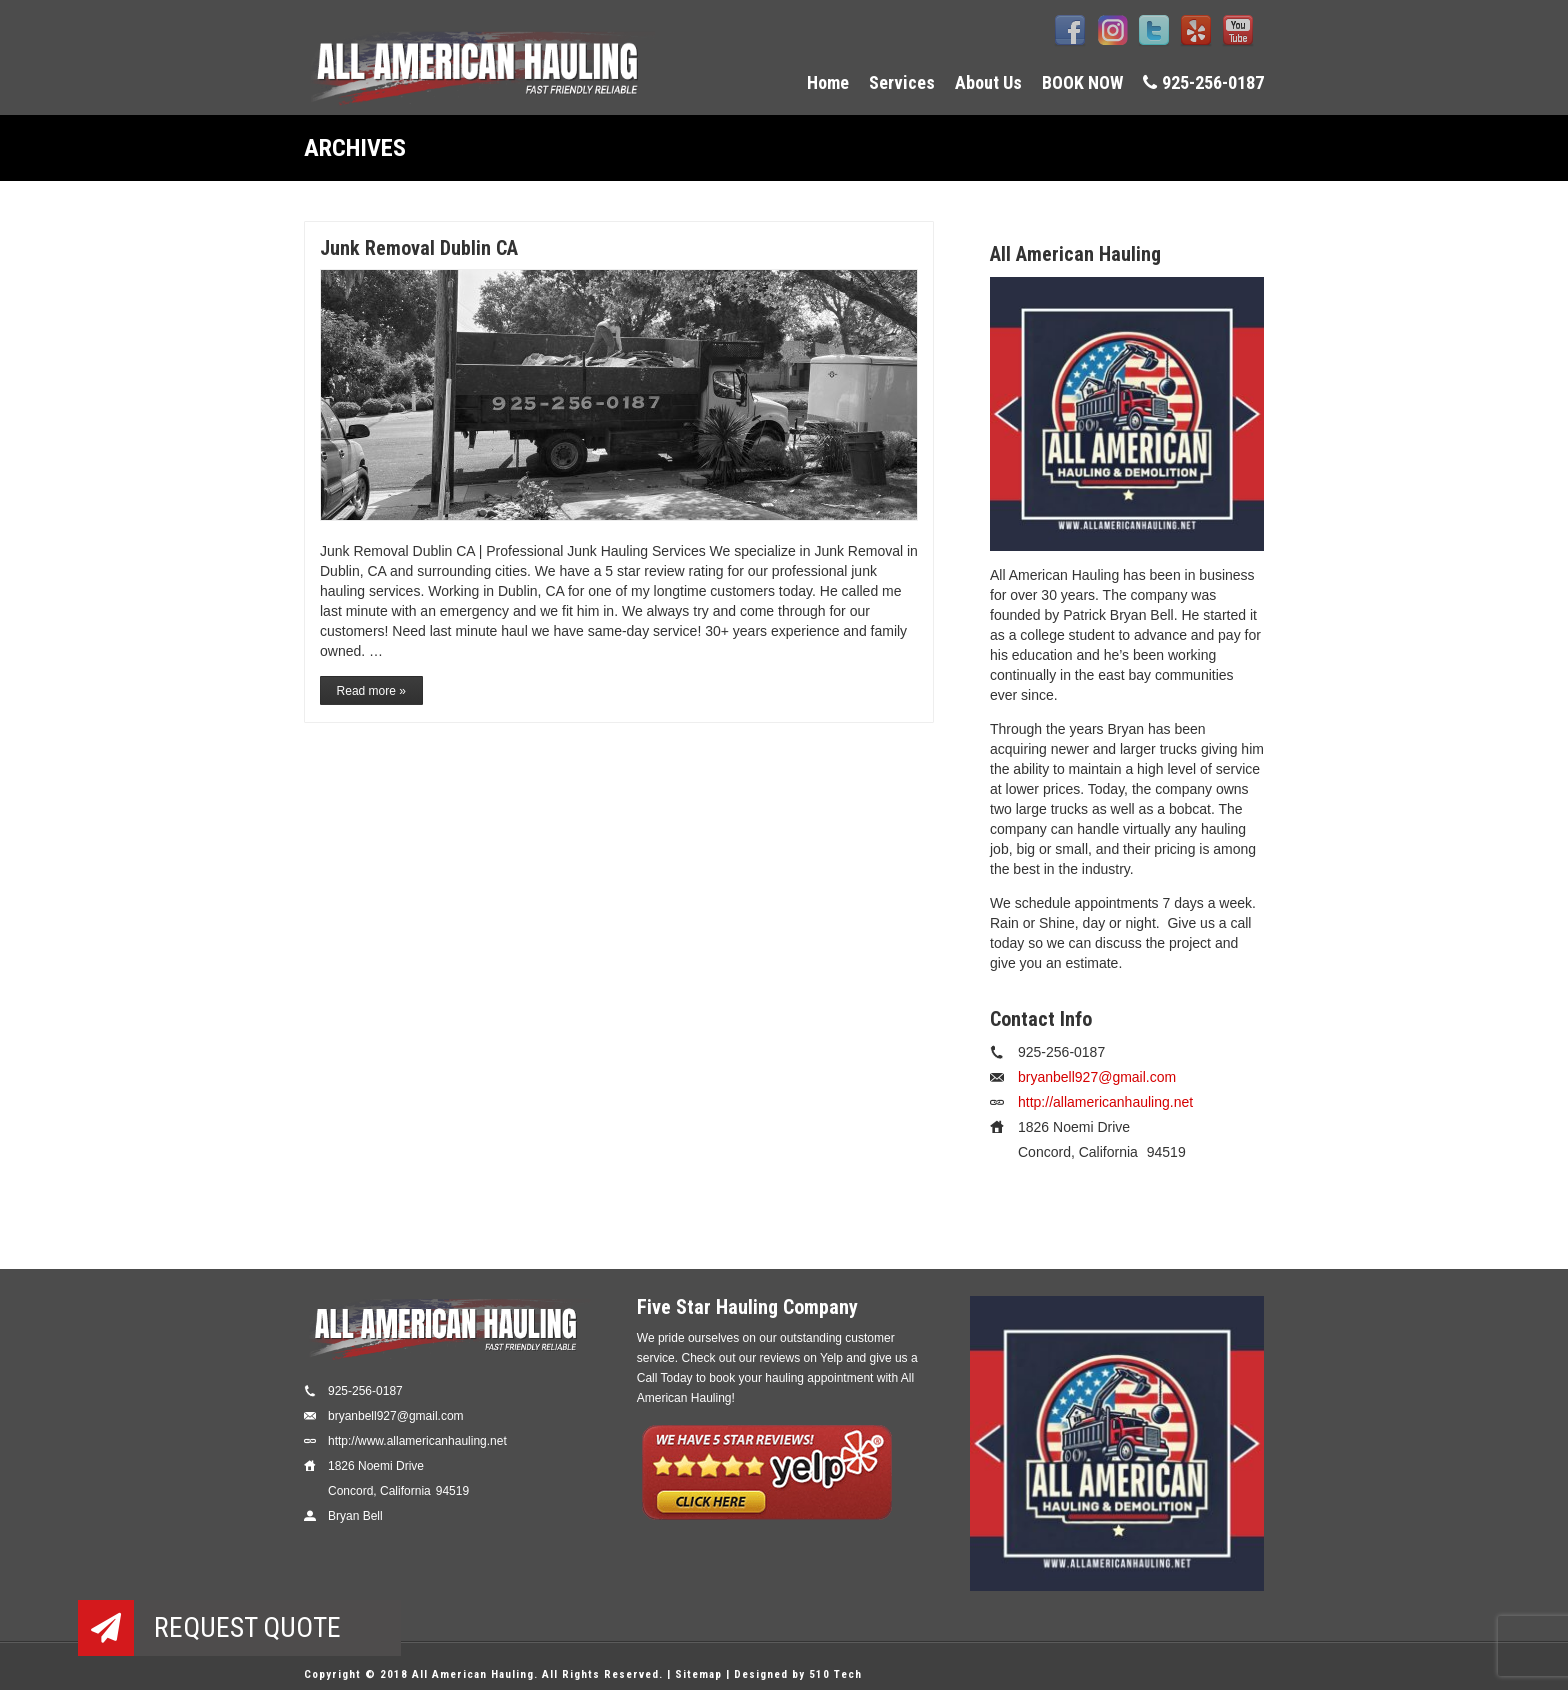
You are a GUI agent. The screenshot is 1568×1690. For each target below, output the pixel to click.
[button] (106, 1628)
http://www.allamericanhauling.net (417, 1441)
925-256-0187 (1203, 82)
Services (902, 82)
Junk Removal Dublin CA (419, 248)
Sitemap (698, 1674)
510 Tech (835, 1674)
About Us (988, 82)
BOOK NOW (1082, 82)
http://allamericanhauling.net (1105, 1102)
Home (828, 82)
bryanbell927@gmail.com (1097, 1077)
